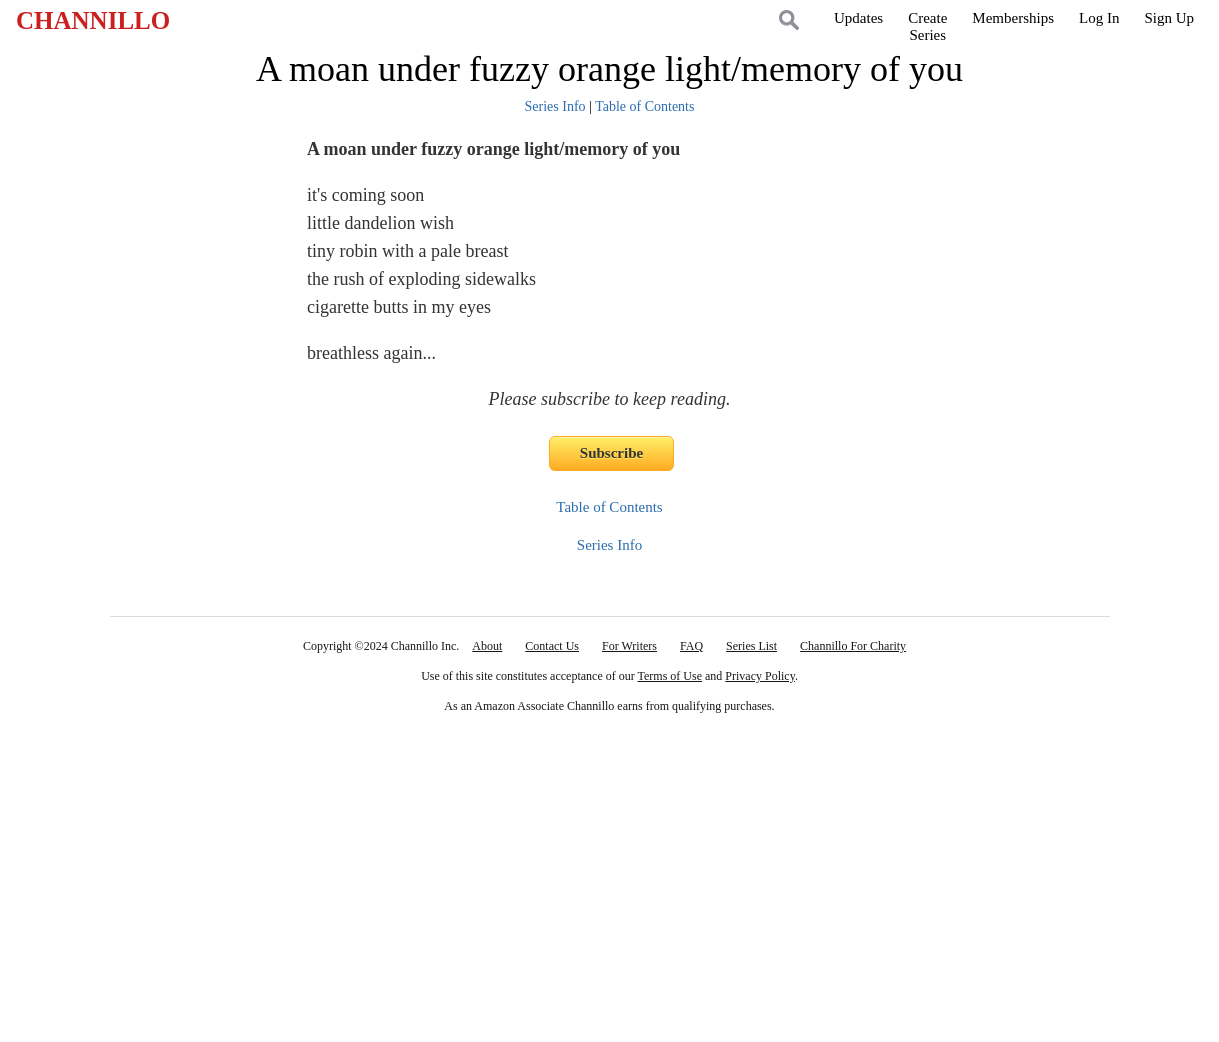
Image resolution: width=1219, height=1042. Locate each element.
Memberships (1013, 18)
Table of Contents (644, 106)
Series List (751, 646)
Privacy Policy (760, 676)
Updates (858, 18)
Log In (1099, 18)
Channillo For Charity (853, 646)
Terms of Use (670, 676)
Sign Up (1169, 18)
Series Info (555, 106)
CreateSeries (927, 26)
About (487, 646)
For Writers (629, 646)
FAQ (691, 646)
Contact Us (552, 646)
